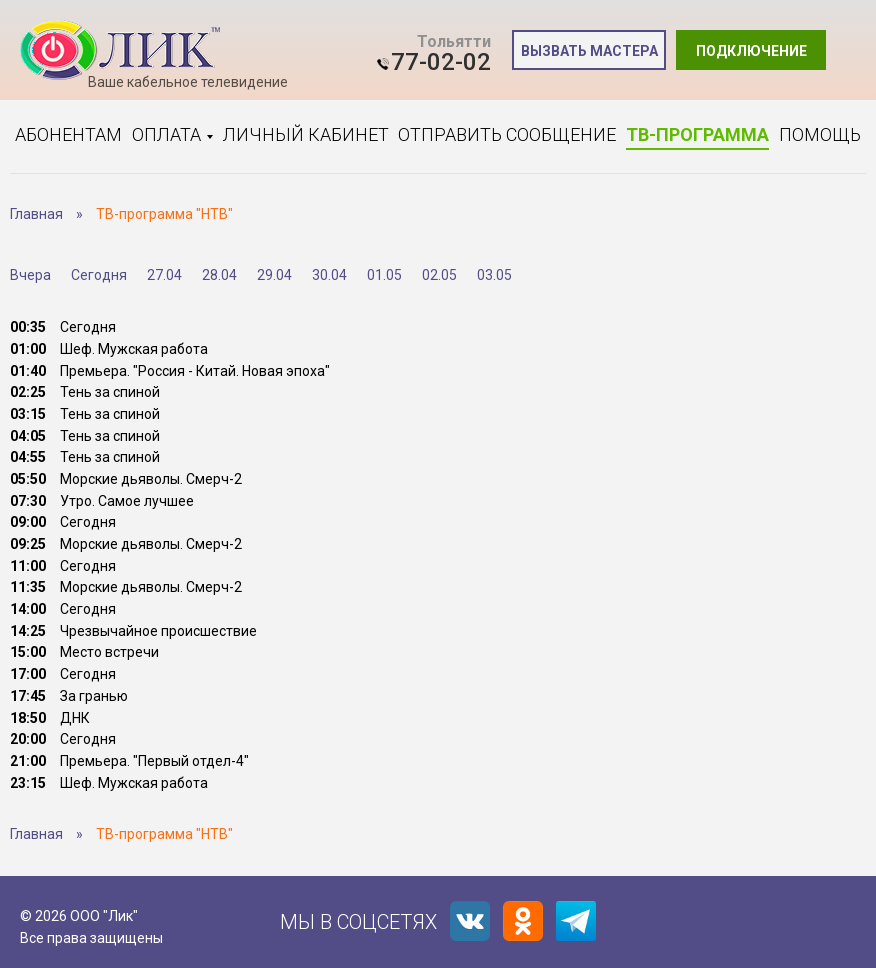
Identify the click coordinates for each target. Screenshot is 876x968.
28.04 (219, 275)
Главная (36, 214)
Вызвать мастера (589, 51)
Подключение (751, 51)
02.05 (439, 275)
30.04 (329, 275)
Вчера (30, 275)
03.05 (494, 275)
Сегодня (99, 275)
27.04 (164, 275)
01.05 (384, 275)
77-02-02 (441, 62)
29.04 (274, 275)
